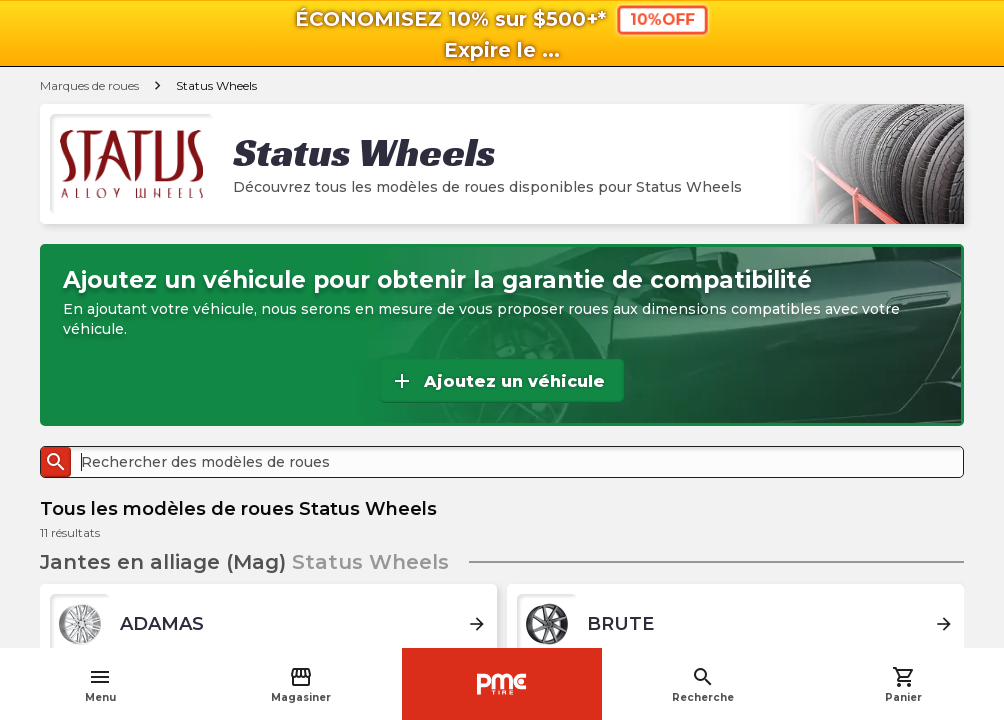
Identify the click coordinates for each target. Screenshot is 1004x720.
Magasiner (301, 684)
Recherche (703, 684)
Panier (903, 684)
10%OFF (662, 19)
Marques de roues (89, 85)
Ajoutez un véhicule (497, 381)
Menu (100, 684)
